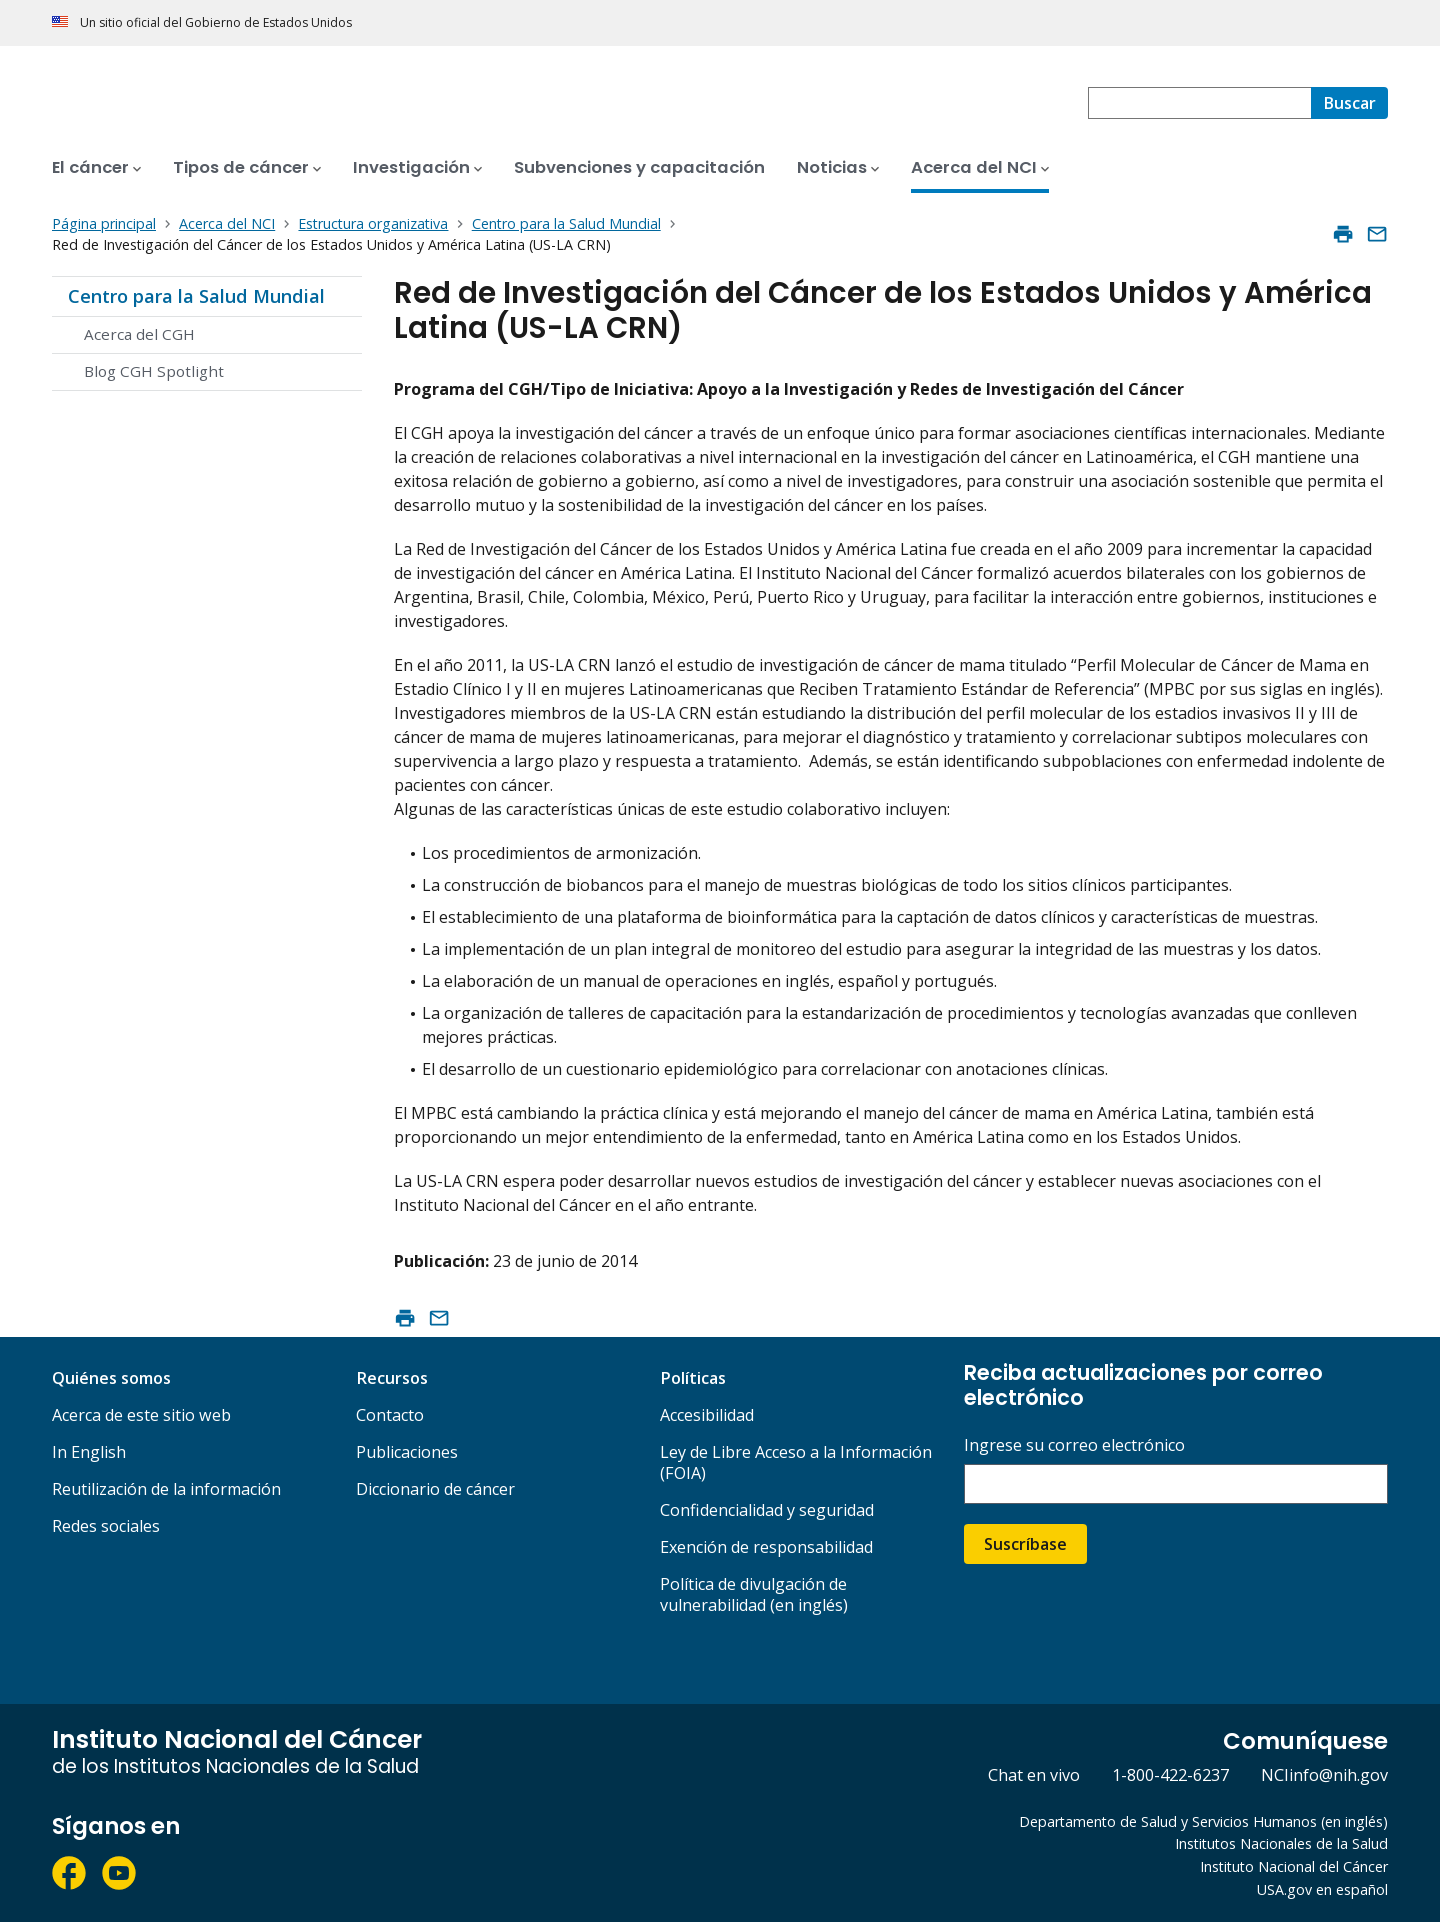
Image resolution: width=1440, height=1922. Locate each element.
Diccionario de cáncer (435, 1489)
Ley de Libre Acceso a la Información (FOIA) (796, 1462)
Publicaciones (407, 1452)
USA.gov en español (1322, 1889)
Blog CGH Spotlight (154, 371)
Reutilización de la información (166, 1489)
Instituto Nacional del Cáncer (1294, 1866)
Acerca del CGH (139, 334)
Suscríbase (1025, 1544)
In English (89, 1452)
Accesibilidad (707, 1415)
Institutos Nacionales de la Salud (1281, 1843)
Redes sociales (106, 1526)
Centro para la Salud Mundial (196, 296)
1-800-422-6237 (1170, 1775)
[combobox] (1199, 103)
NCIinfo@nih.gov (1324, 1775)
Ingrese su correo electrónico (1074, 1445)
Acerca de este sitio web (141, 1415)
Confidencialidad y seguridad (767, 1510)
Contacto (390, 1415)
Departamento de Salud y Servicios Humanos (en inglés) (1203, 1821)
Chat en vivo (1034, 1775)
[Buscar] (1349, 103)
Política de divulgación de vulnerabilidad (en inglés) (754, 1594)
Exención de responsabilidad (766, 1547)
